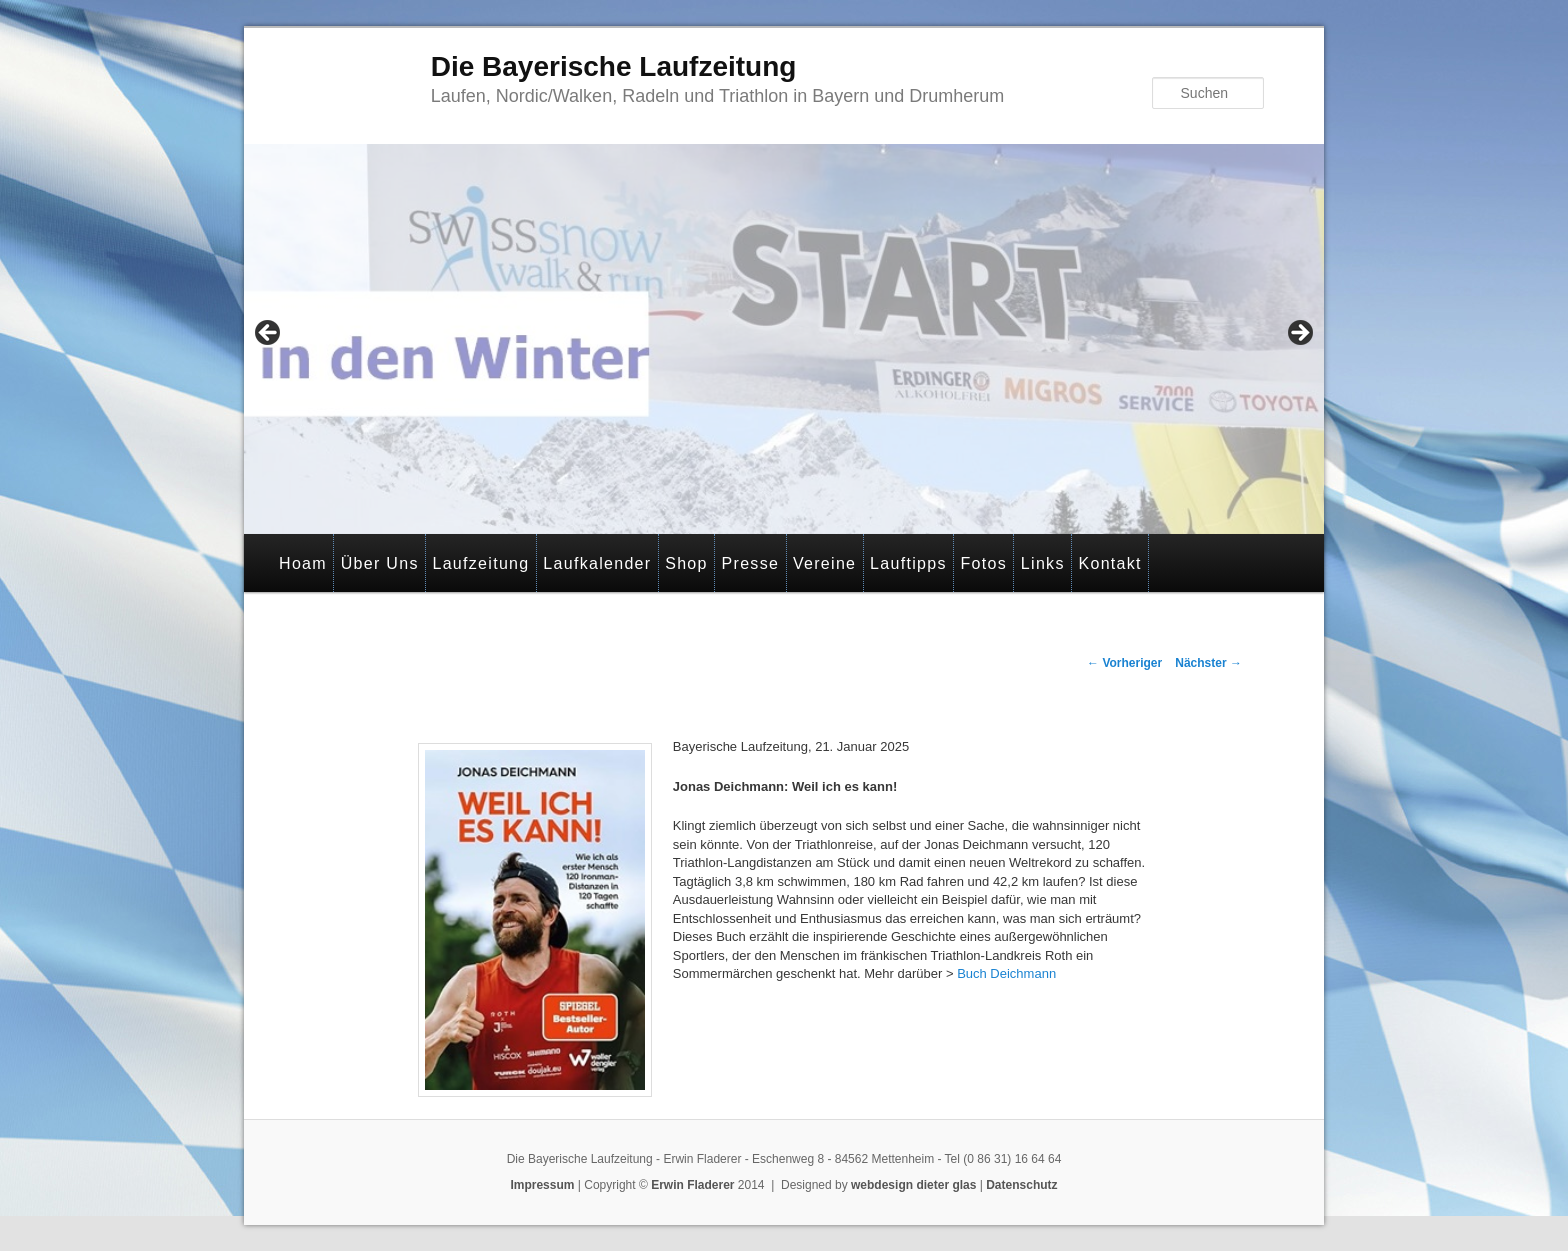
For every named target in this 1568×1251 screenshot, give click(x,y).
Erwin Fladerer (692, 1185)
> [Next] (1299, 334)
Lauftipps (908, 563)
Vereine (824, 563)
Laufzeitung (480, 563)
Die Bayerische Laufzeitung (614, 66)
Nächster (1208, 663)
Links (1043, 563)
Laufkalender (597, 563)
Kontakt (1109, 563)
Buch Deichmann (1006, 973)
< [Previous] (269, 334)
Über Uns (380, 563)
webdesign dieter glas (913, 1185)
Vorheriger (1124, 663)
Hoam (303, 563)
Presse (751, 563)
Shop (686, 563)
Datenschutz (1021, 1185)
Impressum (542, 1185)
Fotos (984, 563)
